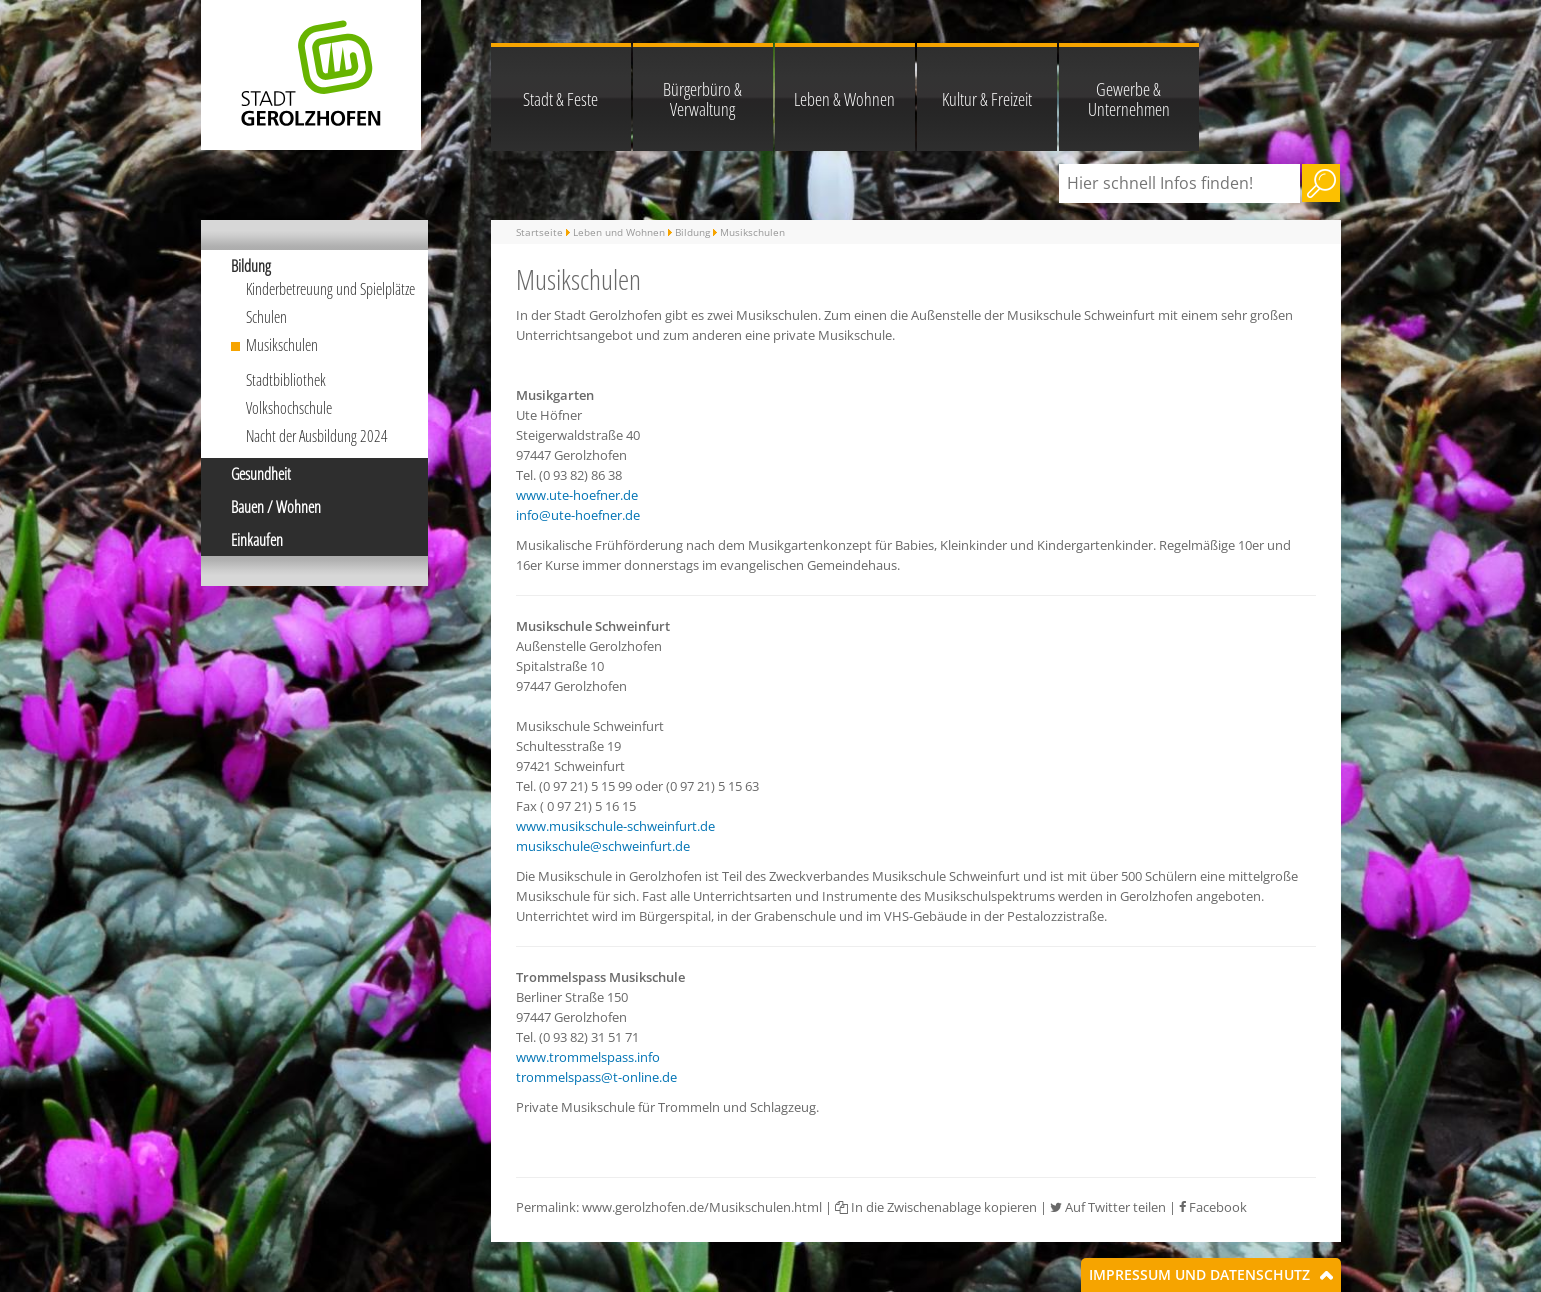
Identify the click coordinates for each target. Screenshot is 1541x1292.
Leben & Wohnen (844, 99)
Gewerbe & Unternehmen (1129, 99)
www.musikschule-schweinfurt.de (615, 826)
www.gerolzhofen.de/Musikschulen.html (702, 1207)
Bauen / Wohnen (276, 507)
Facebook (1213, 1207)
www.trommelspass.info (588, 1057)
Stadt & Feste (560, 99)
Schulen (266, 317)
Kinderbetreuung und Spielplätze (330, 289)
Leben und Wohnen (619, 232)
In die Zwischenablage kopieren (936, 1207)
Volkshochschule (289, 408)
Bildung (251, 266)
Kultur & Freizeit (987, 99)
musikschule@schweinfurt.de (603, 846)
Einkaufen (257, 540)
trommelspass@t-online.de (596, 1077)
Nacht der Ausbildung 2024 (317, 436)
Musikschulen (282, 345)
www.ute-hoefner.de (577, 495)
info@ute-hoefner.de (578, 515)
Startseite (539, 232)
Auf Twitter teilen (1108, 1207)
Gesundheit (261, 474)
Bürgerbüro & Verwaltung (702, 99)
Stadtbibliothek (286, 380)
